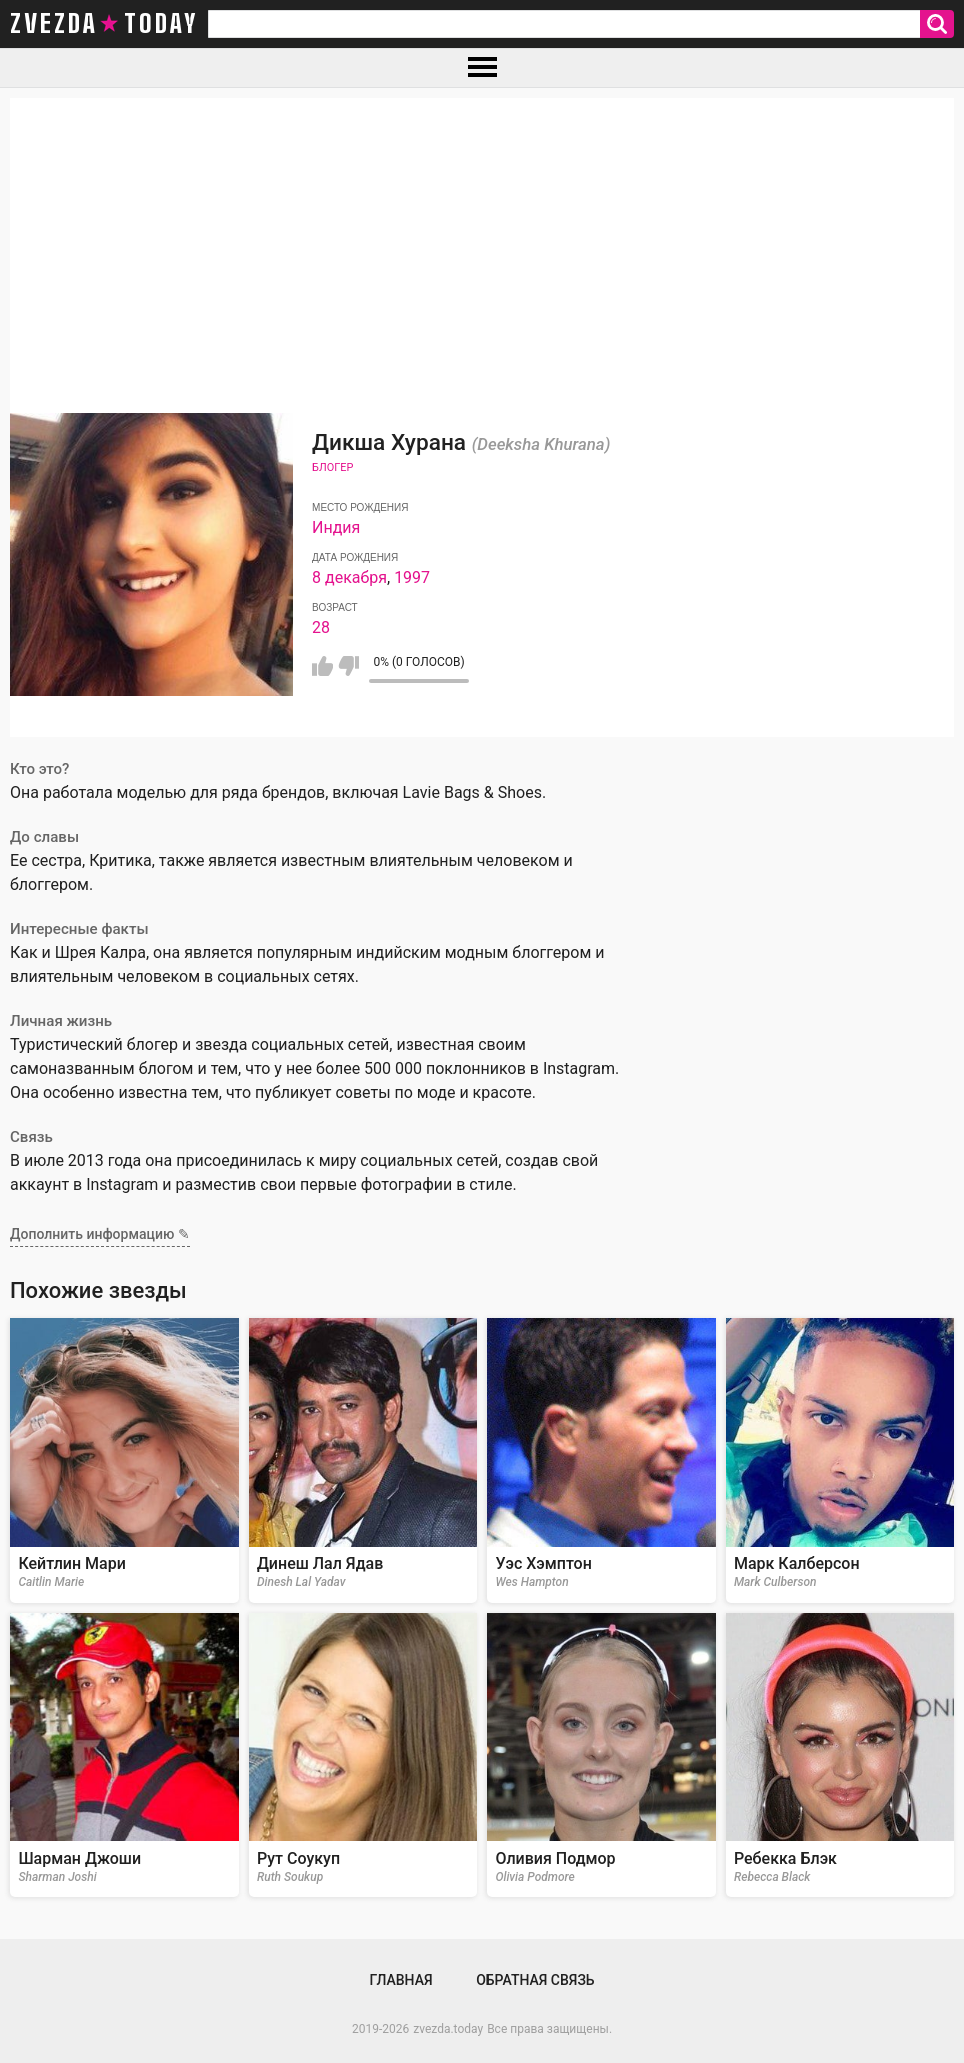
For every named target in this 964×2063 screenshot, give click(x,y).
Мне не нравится (348, 666)
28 (321, 627)
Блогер (332, 467)
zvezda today (104, 24)
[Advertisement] (482, 238)
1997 (412, 577)
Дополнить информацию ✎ (100, 1234)
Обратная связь (535, 1980)
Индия (336, 527)
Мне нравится (322, 666)
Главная (400, 1980)
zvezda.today (448, 2029)
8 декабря (349, 577)
